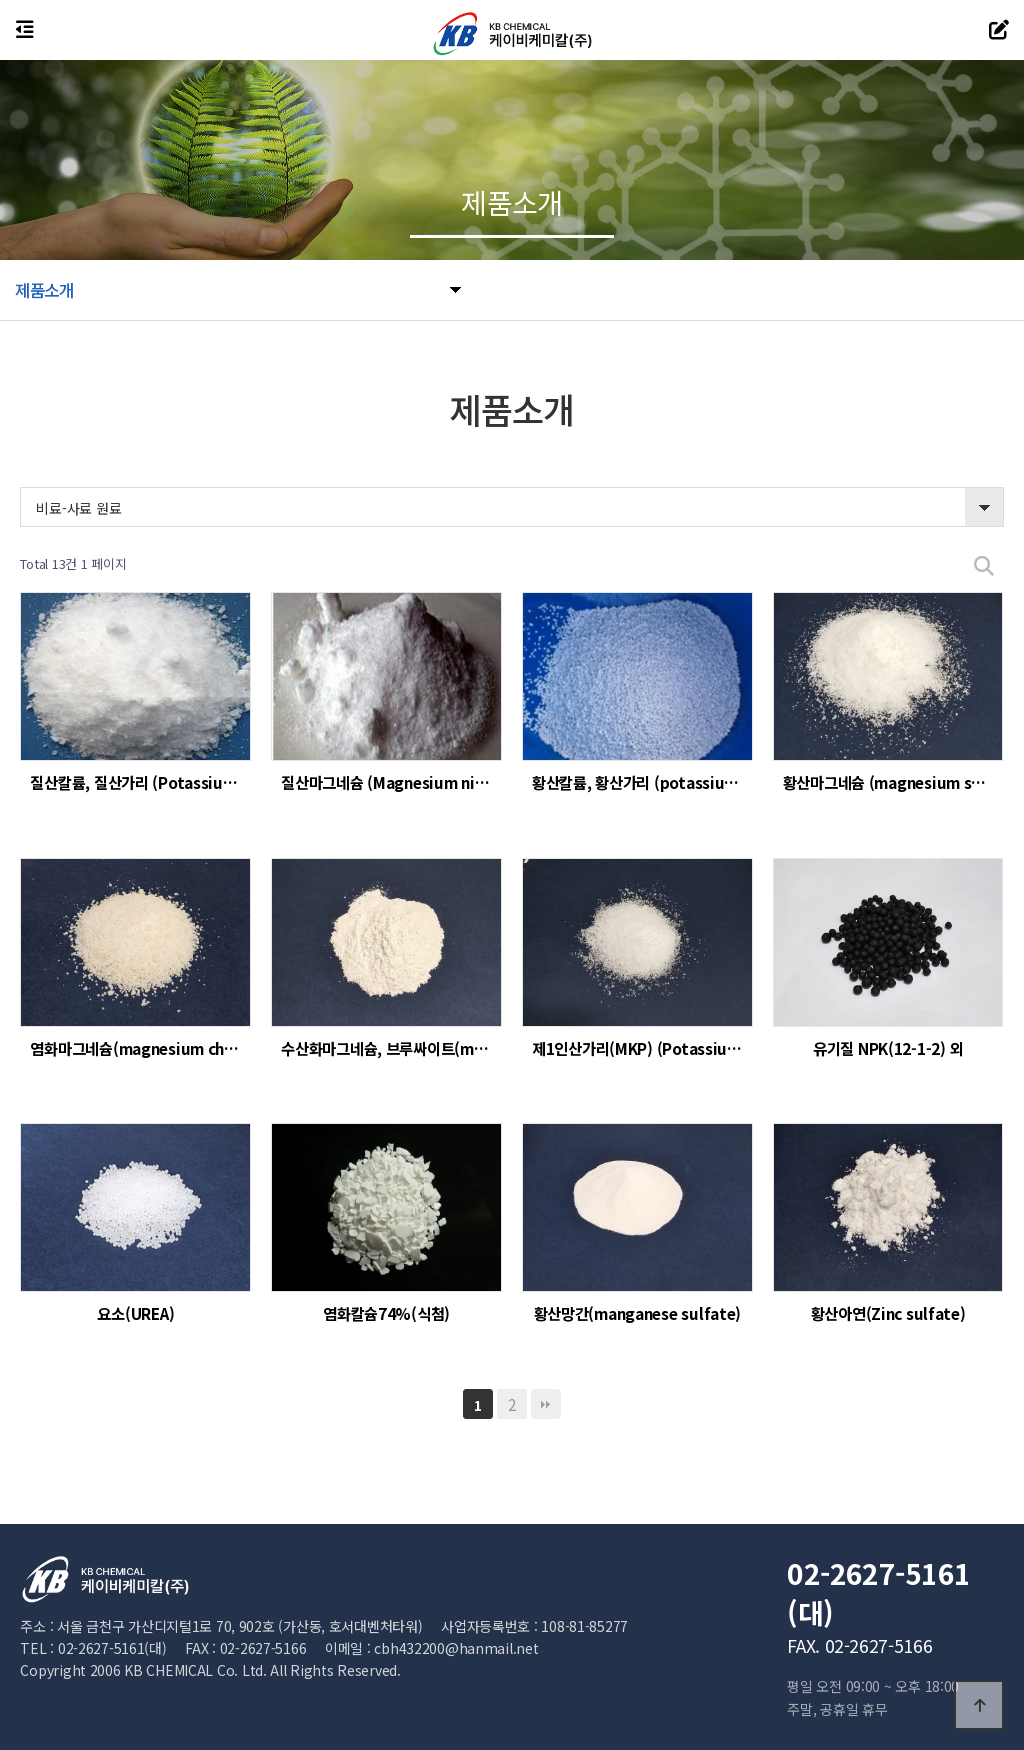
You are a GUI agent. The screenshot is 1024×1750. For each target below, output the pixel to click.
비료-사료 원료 (78, 508)
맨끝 (546, 1404)
